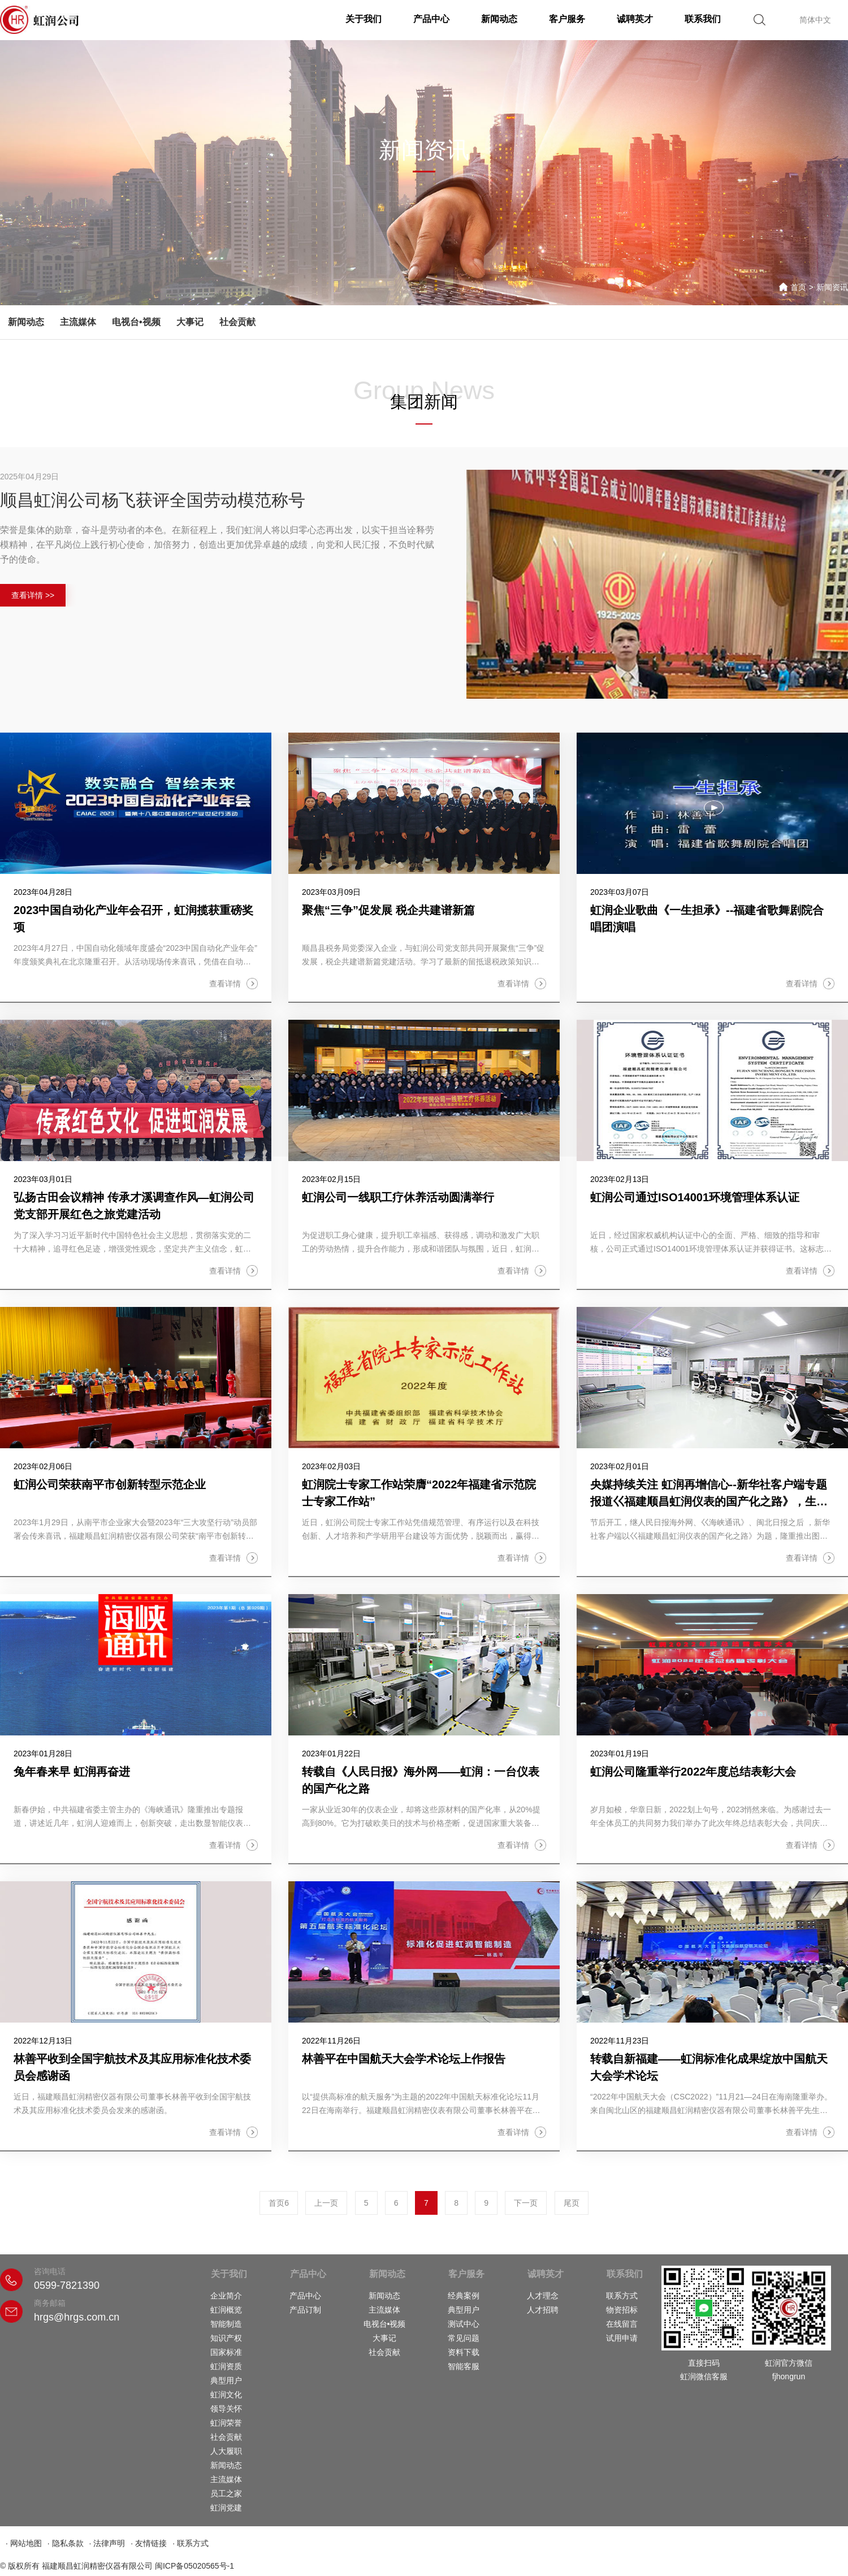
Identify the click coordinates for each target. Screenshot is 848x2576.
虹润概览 (226, 2309)
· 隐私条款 (65, 2543)
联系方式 (622, 2295)
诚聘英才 (635, 19)
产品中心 (431, 19)
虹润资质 (226, 2366)
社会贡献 (237, 322)
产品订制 (305, 2309)
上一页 (326, 2202)
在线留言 (622, 2323)
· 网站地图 (24, 2543)
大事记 (190, 322)
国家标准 (226, 2352)
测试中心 (463, 2323)
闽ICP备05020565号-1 (194, 2565)
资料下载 (463, 2352)
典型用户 (226, 2380)
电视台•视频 (136, 322)
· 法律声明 (107, 2543)
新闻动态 (499, 19)
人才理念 (543, 2295)
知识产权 (226, 2338)
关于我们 (363, 19)
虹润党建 (226, 2507)
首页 (798, 287)
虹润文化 (226, 2394)
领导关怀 (226, 2408)
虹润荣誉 (226, 2422)
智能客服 (463, 2366)
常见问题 (463, 2338)
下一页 (526, 2202)
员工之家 (226, 2493)
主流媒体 (78, 322)
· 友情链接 (149, 2543)
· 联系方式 (190, 2543)
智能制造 (226, 2323)
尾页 (571, 2202)
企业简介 (226, 2295)
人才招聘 (543, 2309)
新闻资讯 (832, 287)
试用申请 (622, 2338)
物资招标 (622, 2309)
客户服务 (567, 19)
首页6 (279, 2202)
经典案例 (463, 2295)
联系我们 (703, 19)
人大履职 (226, 2451)
